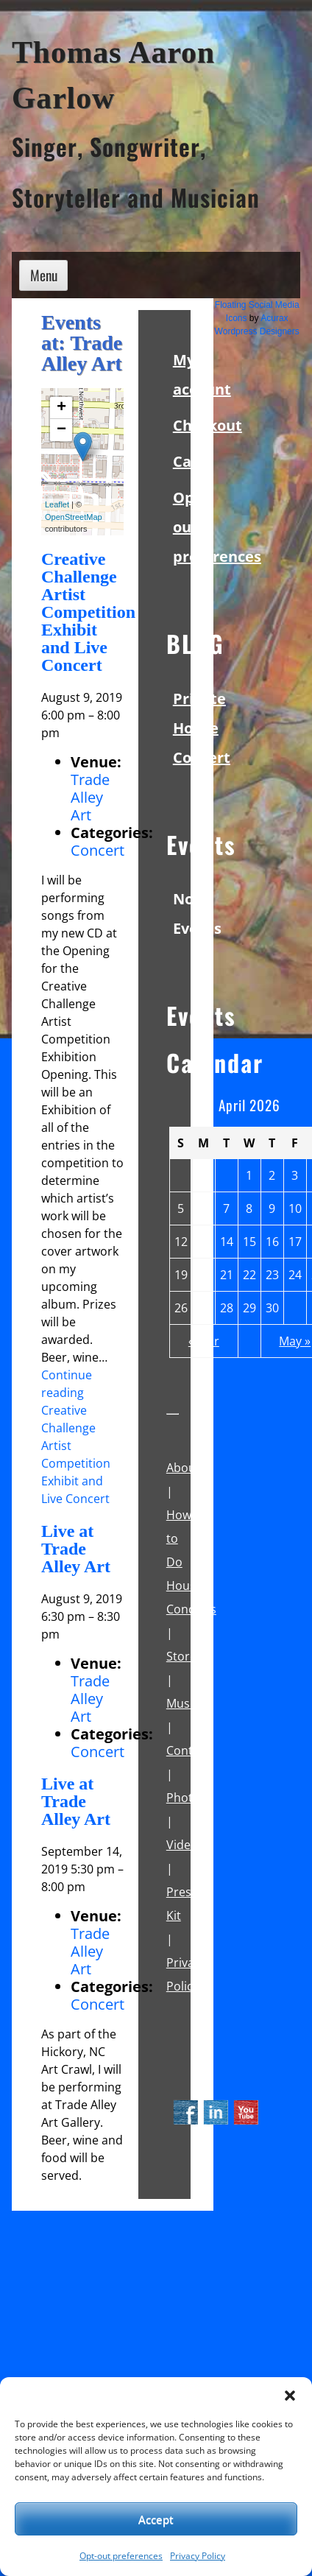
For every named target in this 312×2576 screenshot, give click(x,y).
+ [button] (61, 408)
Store (181, 1656)
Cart (189, 461)
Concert (97, 850)
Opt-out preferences (121, 2555)
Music (182, 1703)
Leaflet (57, 504)
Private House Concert (201, 728)
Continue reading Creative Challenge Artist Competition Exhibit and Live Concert (75, 1437)
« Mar (203, 1341)
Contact (188, 1750)
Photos (186, 1798)
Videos (185, 1845)
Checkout (207, 425)
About (183, 1468)
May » (295, 1341)
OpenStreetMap (73, 517)
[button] (290, 2395)
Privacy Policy (197, 2555)
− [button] (61, 430)
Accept (156, 2519)
